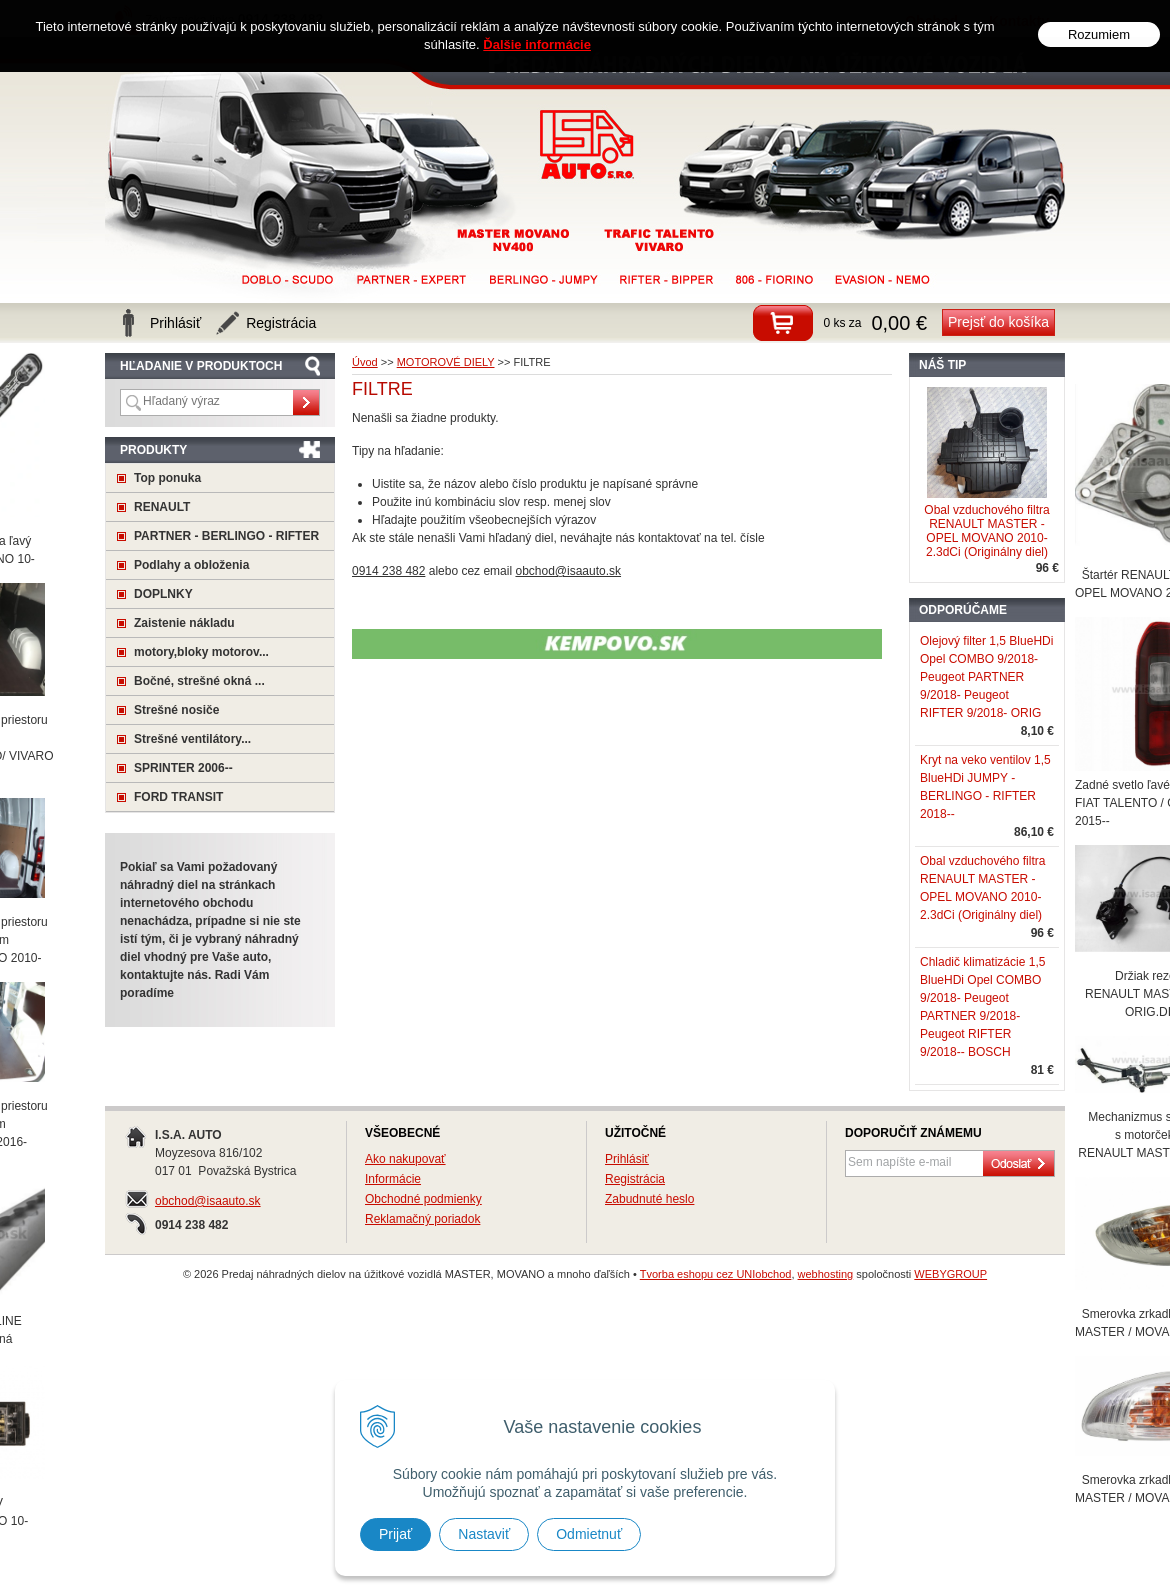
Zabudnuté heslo (649, 1199)
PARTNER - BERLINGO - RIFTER (226, 536)
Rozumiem (1099, 31)
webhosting (826, 1274)
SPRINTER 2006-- (183, 768)
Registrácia (635, 1179)
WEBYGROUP (950, 1274)
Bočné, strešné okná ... (199, 681)
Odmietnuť (589, 1534)
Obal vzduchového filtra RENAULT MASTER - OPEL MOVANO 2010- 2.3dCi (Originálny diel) (986, 531)
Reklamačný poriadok (422, 1219)
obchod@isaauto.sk (208, 1201)
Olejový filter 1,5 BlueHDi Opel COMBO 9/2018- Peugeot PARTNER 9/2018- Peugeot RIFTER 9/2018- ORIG (986, 677)
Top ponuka (167, 478)
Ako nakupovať (405, 1159)
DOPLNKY (163, 594)
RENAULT (162, 507)
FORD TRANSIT (178, 797)
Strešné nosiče (176, 710)
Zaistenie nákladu (184, 623)
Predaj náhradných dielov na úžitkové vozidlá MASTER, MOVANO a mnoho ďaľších (587, 144)
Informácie (393, 1179)
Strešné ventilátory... (192, 739)
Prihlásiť (627, 1159)
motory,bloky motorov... (201, 652)
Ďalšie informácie (537, 41)
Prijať (395, 1534)
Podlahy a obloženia (191, 565)
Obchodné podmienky (423, 1199)
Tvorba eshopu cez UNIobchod (716, 1274)
